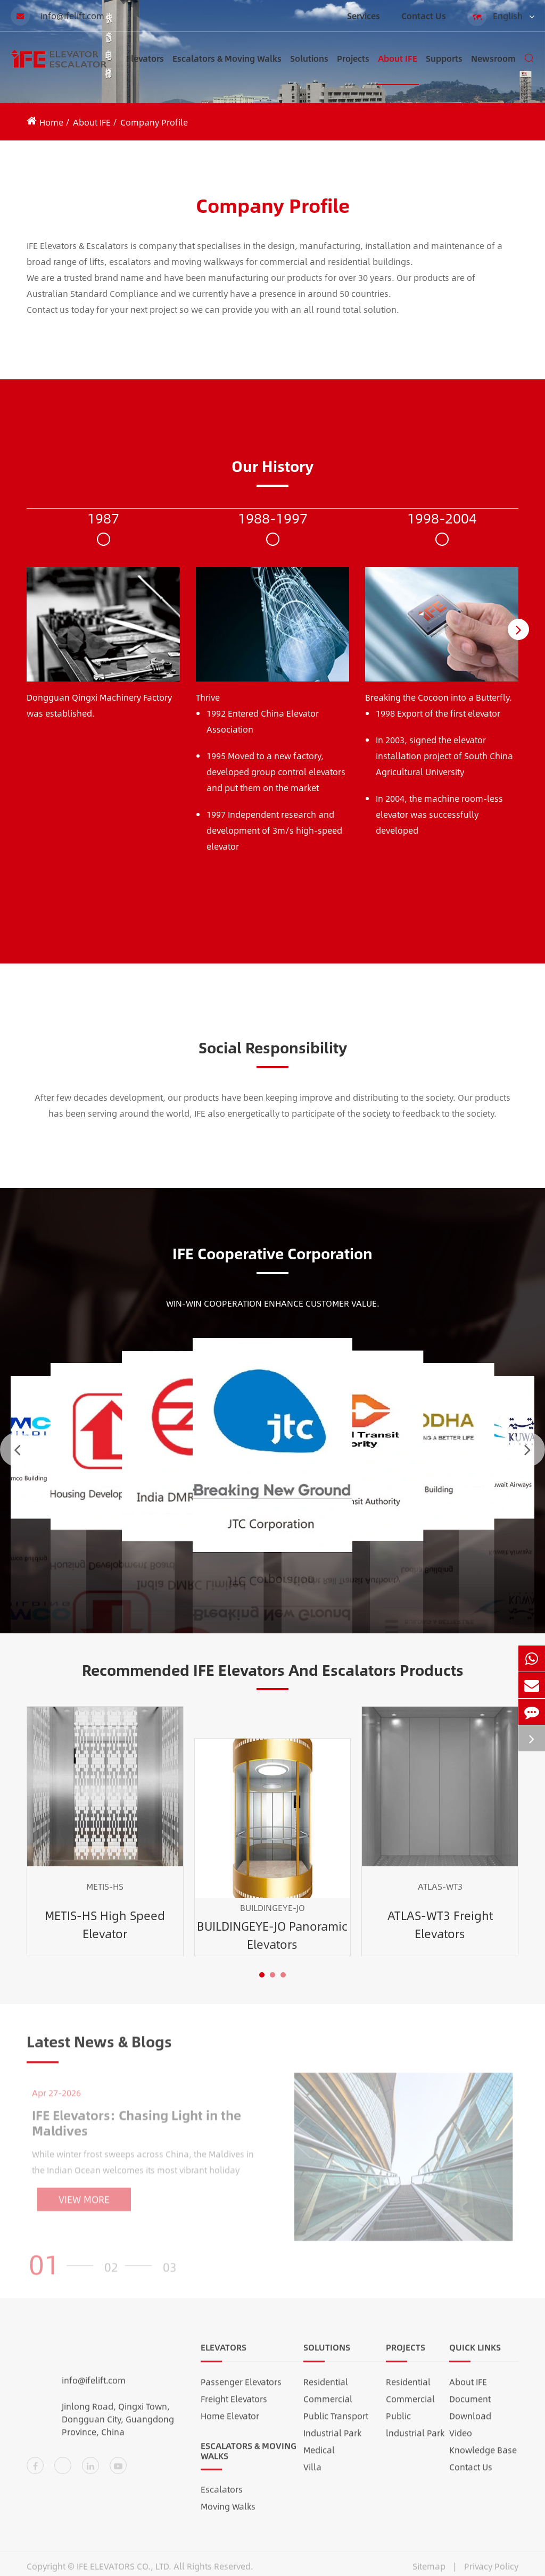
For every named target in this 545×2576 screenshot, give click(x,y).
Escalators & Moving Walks (227, 68)
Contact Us (423, 15)
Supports (444, 68)
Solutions (309, 68)
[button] (518, 629)
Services (363, 15)
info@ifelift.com (57, 16)
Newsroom (493, 68)
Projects (353, 68)
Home (51, 122)
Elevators (145, 68)
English (500, 16)
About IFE (397, 68)
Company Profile (154, 122)
